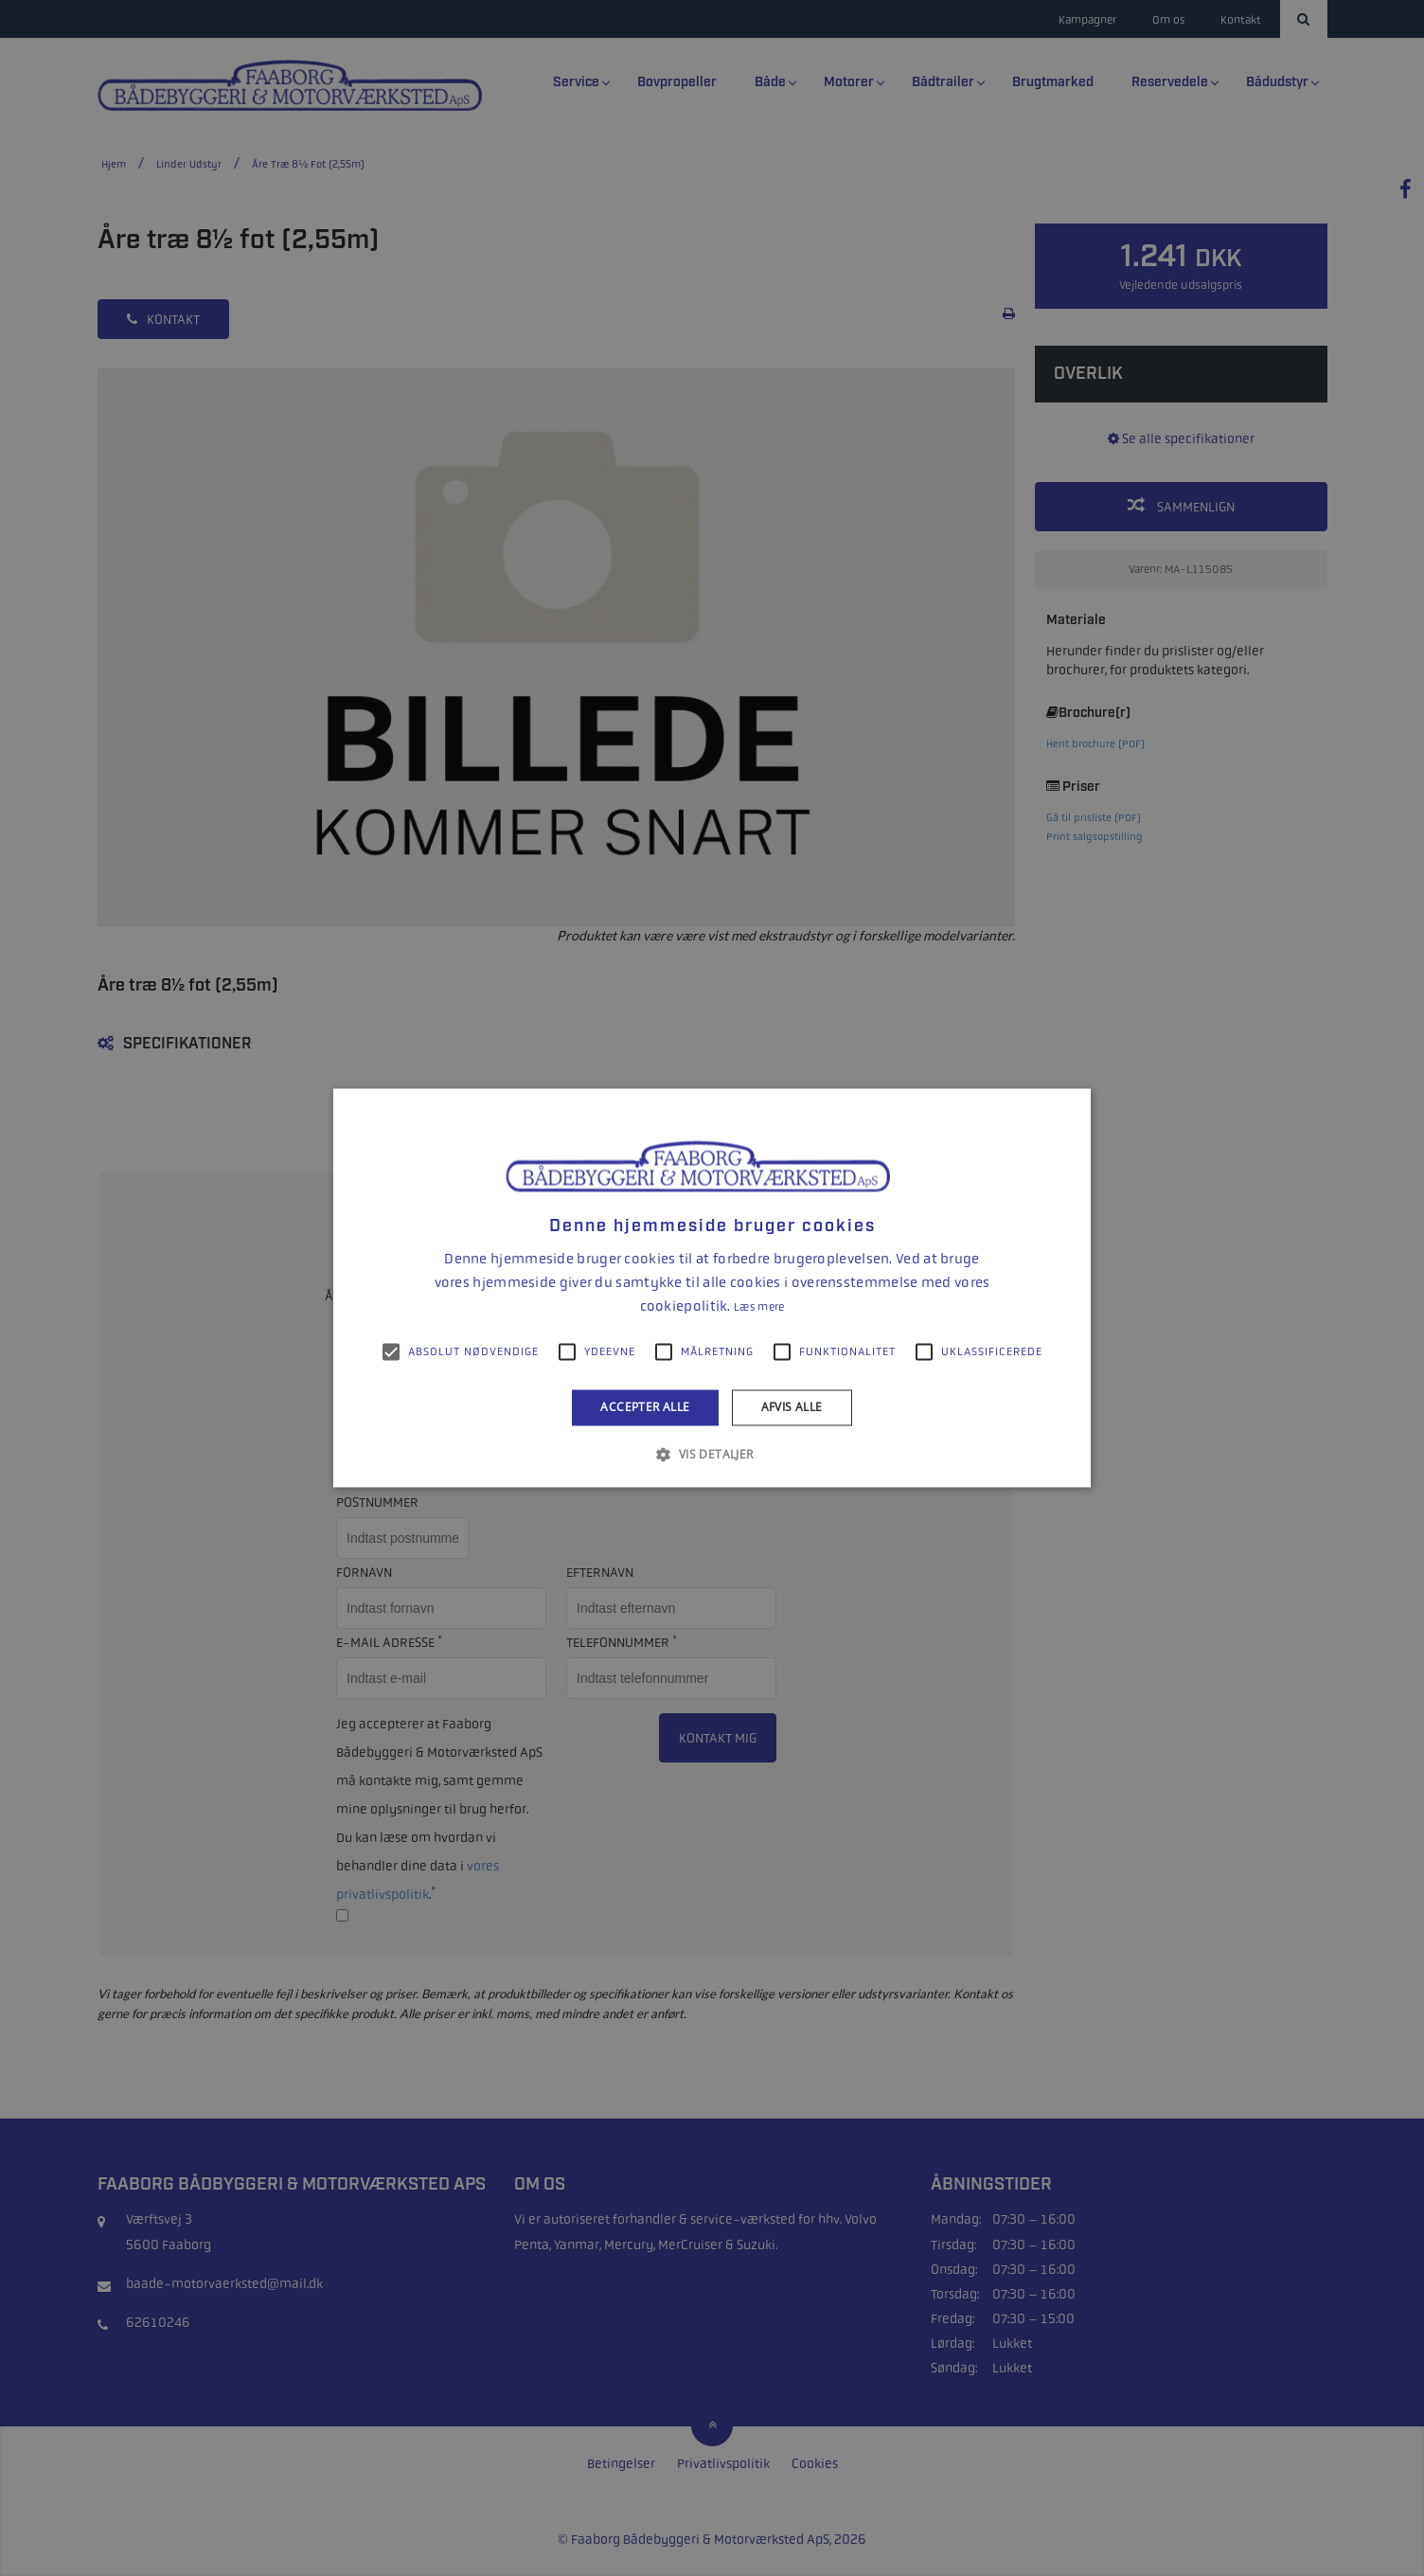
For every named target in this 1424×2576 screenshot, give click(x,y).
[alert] (712, 1288)
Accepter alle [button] (644, 1407)
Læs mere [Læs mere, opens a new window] (759, 1307)
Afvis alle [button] (792, 1407)
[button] (711, 1454)
